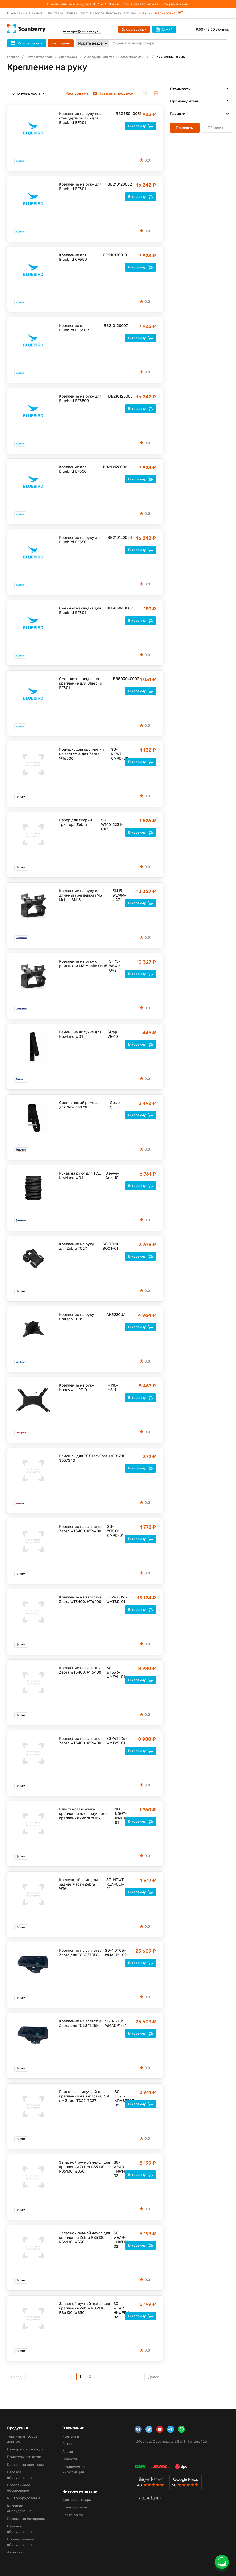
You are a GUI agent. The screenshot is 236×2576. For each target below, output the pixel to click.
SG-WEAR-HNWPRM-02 (122, 2310)
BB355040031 (122, 113)
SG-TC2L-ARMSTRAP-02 (123, 2098)
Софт (84, 13)
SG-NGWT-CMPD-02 (119, 754)
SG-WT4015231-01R (112, 824)
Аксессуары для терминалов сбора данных (127, 57)
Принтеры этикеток (24, 2457)
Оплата (71, 13)
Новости (97, 13)
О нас (67, 2444)
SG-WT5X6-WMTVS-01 (116, 1740)
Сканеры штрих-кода (25, 2449)
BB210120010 (112, 255)
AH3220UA (113, 1314)
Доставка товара (76, 2500)
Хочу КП (164, 29)
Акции (67, 2452)
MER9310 (115, 1456)
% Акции (146, 13)
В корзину (140, 126)
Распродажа (61, 43)
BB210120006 (112, 467)
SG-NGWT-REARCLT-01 (115, 1884)
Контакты (114, 13)
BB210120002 (116, 184)
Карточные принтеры (25, 2464)
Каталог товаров (42, 57)
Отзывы (130, 13)
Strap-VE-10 (113, 1034)
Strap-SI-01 (116, 1104)
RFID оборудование (23, 2498)
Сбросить (217, 128)
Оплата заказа (74, 2507)
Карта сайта (72, 2515)
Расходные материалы (26, 2519)
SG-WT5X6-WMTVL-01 (116, 1672)
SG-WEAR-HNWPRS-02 (122, 2240)
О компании (17, 13)
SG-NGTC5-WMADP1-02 (116, 1952)
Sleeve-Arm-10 (112, 1175)
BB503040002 (115, 608)
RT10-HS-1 (113, 1387)
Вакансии (37, 13)
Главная (14, 57)
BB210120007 (112, 325)
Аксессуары (73, 57)
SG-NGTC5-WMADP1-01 (115, 2023)
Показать (185, 128)
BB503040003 (120, 679)
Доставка (55, 13)
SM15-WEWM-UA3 (119, 895)
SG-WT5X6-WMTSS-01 (116, 1599)
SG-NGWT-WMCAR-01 (122, 1816)
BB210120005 (116, 396)
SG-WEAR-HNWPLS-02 (122, 2169)
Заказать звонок (134, 29)
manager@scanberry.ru (82, 31)
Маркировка (169, 13)
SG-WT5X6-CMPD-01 (115, 1531)
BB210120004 (116, 537)
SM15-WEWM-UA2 (116, 966)
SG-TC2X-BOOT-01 (111, 1246)
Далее (153, 2377)
